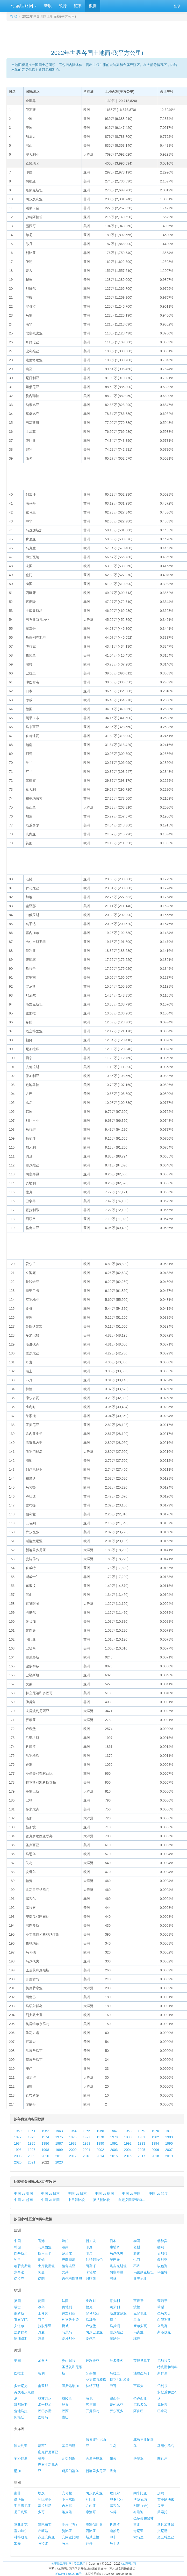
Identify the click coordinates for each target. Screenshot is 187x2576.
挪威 (65, 2326)
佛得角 (19, 2499)
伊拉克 (19, 2278)
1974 (45, 2137)
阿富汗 (91, 2266)
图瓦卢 (162, 2458)
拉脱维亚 (44, 2326)
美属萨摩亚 (94, 2458)
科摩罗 (115, 2524)
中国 (17, 2241)
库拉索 (162, 2405)
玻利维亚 (92, 2361)
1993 (141, 2143)
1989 (86, 2143)
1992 (127, 2143)
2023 (59, 2162)
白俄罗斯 (164, 2320)
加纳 (160, 2493)
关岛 (113, 2446)
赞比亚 (67, 2531)
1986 (45, 2143)
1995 (169, 2143)
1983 (169, 2137)
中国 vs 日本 (50, 2193)
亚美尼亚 (140, 2278)
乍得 (113, 2512)
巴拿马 (162, 2411)
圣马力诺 (164, 2313)
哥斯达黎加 (70, 2386)
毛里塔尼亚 (22, 2506)
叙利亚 (162, 2260)
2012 (73, 2156)
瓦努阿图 (68, 2458)
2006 (155, 2150)
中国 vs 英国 (131, 2193)
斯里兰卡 (44, 2253)
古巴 (65, 2417)
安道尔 (19, 2326)
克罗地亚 (140, 2313)
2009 (31, 2156)
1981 (141, 2137)
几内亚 (91, 2506)
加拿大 (43, 2361)
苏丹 (89, 2543)
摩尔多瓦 (140, 2326)
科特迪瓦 (21, 2537)
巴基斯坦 (21, 2253)
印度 (89, 2253)
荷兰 (113, 2320)
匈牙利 (115, 2307)
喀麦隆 (67, 2512)
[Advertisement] (97, 33)
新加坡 (91, 2241)
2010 (45, 2156)
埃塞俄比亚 (94, 2524)
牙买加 (91, 2373)
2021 (31, 2162)
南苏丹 (115, 2531)
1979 (114, 2137)
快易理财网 (23, 6)
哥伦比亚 (116, 2405)
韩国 (17, 2247)
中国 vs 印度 (158, 2193)
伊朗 (41, 2278)
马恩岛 (67, 2332)
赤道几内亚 (46, 2537)
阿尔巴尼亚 (94, 2332)
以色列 (162, 2266)
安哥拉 (67, 2493)
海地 (89, 2398)
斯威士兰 (92, 2537)
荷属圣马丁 (141, 2361)
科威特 (162, 2272)
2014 (100, 2156)
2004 (127, 2150)
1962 (45, 2131)
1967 (114, 2131)
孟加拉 (162, 2253)
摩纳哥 (115, 2338)
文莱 (65, 2272)
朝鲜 (41, 2260)
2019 (169, 2156)
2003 (114, 2150)
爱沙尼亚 (68, 2338)
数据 (93, 6)
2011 (59, 2156)
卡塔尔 (91, 2272)
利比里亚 (44, 2499)
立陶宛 (162, 2326)
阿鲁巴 (138, 2411)
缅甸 (160, 2247)
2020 (18, 2162)
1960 (18, 2131)
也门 (136, 2260)
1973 (31, 2137)
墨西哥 (115, 2398)
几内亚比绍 (70, 2537)
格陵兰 (67, 2398)
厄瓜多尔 (140, 2405)
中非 (113, 2537)
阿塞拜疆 (116, 2272)
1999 (59, 2150)
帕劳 (113, 2458)
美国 (17, 2361)
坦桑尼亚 (116, 2499)
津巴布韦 (44, 2524)
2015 (114, 2156)
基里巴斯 (68, 2446)
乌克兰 (138, 2332)
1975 (59, 2137)
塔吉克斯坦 (118, 2266)
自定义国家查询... (131, 2200)
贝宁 (160, 2506)
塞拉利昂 (44, 2506)
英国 (17, 2301)
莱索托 (162, 2512)
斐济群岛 (21, 2458)
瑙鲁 (113, 2471)
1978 (100, 2137)
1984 (18, 2143)
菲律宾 (162, 2241)
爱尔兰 (91, 2338)
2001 (86, 2150)
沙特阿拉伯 (94, 2260)
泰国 (136, 2241)
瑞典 (136, 2338)
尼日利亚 (21, 2512)
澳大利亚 (21, 2446)
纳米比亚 (140, 2493)
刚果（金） (141, 2506)
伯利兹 (162, 2386)
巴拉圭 (19, 2373)
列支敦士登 (70, 2320)
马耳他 (91, 2320)
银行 (63, 6)
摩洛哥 (91, 2512)
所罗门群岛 (70, 2471)
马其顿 (115, 2326)
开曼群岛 (92, 2411)
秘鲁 (65, 2405)
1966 (100, 2131)
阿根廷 (19, 2417)
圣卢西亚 (140, 2398)
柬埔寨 (115, 2247)
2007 (169, 2150)
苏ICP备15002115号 (68, 2574)
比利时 (91, 2301)
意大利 (115, 2301)
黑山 (136, 2320)
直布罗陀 (21, 2320)
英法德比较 (101, 2200)
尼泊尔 (67, 2253)
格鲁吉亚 (68, 2266)
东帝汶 (19, 2272)
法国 (65, 2301)
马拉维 (43, 2543)
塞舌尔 (115, 2506)
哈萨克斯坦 (22, 2266)
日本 (113, 2241)
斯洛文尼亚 (118, 2313)
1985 (31, 2143)
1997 (31, 2150)
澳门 (65, 2241)
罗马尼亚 (92, 2313)
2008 (18, 2156)
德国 (41, 2301)
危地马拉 (21, 2411)
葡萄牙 (162, 2301)
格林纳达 (44, 2398)
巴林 (113, 2278)
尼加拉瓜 (164, 2361)
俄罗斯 (19, 2313)
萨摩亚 (138, 2458)
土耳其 (43, 2313)
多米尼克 (21, 2386)
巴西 (65, 2411)
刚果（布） (70, 2524)
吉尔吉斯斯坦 (72, 2278)
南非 (17, 2493)
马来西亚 (44, 2247)
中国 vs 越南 (23, 2200)
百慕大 (138, 2386)
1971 (169, 2131)
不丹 (136, 2266)
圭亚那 (43, 2386)
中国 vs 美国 (23, 2193)
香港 (41, 2241)
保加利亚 (68, 2313)
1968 (127, 2131)
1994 (155, 2143)
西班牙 (138, 2301)
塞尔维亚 (116, 2332)
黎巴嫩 (115, 2260)
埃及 (41, 2493)
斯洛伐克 (164, 2332)
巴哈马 (43, 2417)
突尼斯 (162, 2531)
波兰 (136, 2307)
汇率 (78, 6)
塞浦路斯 (21, 2338)
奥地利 (67, 2307)
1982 (155, 2137)
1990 (100, 2143)
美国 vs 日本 (77, 2193)
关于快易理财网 (61, 2563)
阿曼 (41, 2272)
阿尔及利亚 (94, 2493)
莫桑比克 (21, 2524)
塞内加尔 (21, 2531)
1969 (141, 2131)
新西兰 (43, 2446)
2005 (141, 2150)
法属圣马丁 (141, 2373)
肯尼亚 (138, 2531)
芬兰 (41, 2320)
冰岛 (41, 2307)
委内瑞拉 (68, 2361)
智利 (41, 2373)
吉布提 (67, 2506)
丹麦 (41, 2332)
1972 (18, 2137)
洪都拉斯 (21, 2405)
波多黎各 (116, 2361)
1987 (59, 2143)
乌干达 (115, 2543)
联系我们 (80, 2563)
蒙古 (136, 2253)
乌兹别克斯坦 (143, 2272)
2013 (86, 2156)
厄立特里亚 (165, 2537)
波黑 (41, 2338)
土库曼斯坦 (46, 2266)
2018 (155, 2156)
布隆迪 (138, 2512)
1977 (86, 2137)
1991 (114, 2143)
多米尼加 (44, 2405)
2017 (141, 2156)
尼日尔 (115, 2493)
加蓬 (17, 2543)
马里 (65, 2543)
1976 (73, 2137)
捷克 (89, 2307)
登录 (177, 6)
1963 (59, 2131)
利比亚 (91, 2499)
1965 (86, 2131)
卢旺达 (43, 2531)
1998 (45, 2150)
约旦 (17, 2260)
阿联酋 (91, 2278)
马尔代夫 (116, 2253)
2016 (127, 2156)
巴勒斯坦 (68, 2260)
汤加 (17, 2471)
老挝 (136, 2247)
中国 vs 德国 (104, 2193)
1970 (155, 2131)
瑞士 (17, 2307)
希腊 (160, 2307)
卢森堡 (91, 2326)
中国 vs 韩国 (50, 2200)
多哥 (41, 2512)
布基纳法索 (165, 2499)
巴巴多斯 (44, 2411)
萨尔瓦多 (116, 2411)
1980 (127, 2137)
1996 (18, 2150)
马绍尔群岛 (165, 2446)
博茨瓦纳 (140, 2499)
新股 (48, 6)
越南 (65, 2247)
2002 (100, 2150)
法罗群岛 (21, 2332)
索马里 (138, 2537)
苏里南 (91, 2405)
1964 (73, 2131)
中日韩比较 (76, 2200)
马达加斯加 (165, 2524)
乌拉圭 (115, 2373)
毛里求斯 (68, 2499)
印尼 (89, 2247)
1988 (73, 2143)
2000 (73, 2150)
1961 (31, 2131)
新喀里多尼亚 (96, 2471)
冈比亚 (91, 2531)
